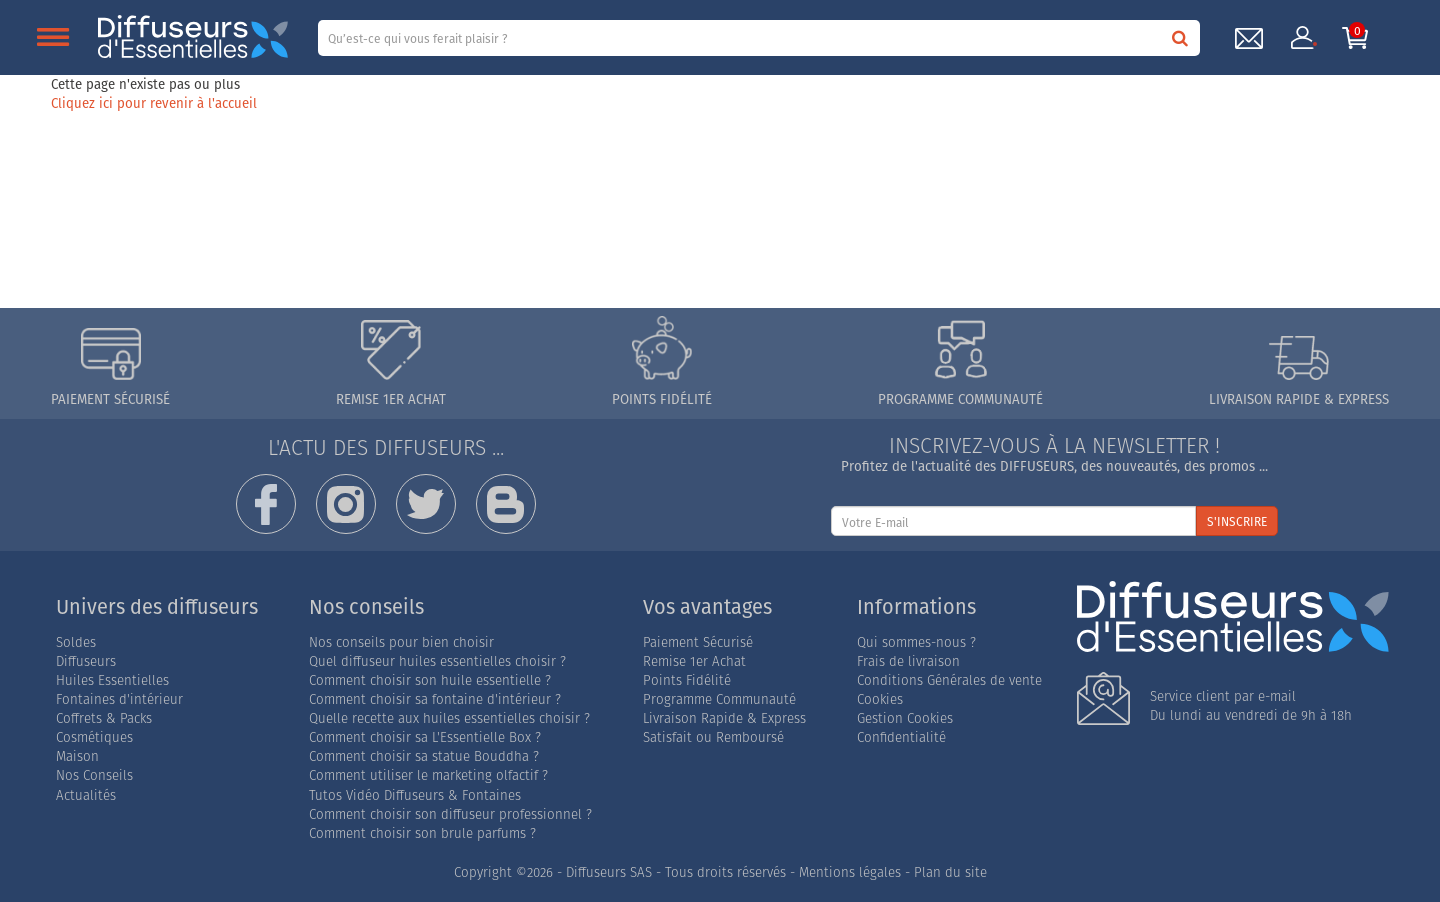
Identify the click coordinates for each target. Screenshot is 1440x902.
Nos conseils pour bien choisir (401, 642)
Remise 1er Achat (694, 661)
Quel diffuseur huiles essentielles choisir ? (437, 661)
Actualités (86, 795)
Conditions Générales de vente (949, 680)
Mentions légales (850, 872)
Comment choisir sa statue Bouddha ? (424, 756)
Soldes (76, 642)
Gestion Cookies (905, 718)
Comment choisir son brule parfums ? (422, 833)
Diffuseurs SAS (609, 872)
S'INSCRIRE (1237, 521)
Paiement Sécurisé (698, 642)
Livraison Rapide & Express (724, 718)
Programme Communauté (719, 699)
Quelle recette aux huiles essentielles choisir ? (449, 718)
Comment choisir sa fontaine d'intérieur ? (435, 699)
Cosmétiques (94, 737)
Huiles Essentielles (112, 680)
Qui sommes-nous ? (916, 642)
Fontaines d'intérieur (119, 699)
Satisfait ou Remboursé (713, 737)
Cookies (880, 699)
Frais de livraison (908, 661)
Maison (77, 756)
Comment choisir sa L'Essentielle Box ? (425, 737)
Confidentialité (901, 737)
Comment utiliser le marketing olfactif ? (428, 775)
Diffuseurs (86, 661)
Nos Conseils (94, 775)
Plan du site (950, 872)
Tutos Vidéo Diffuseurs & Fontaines (415, 795)
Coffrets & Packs (104, 718)
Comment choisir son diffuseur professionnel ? (450, 814)
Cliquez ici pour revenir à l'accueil (154, 103)
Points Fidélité (687, 680)
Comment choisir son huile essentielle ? (430, 680)
